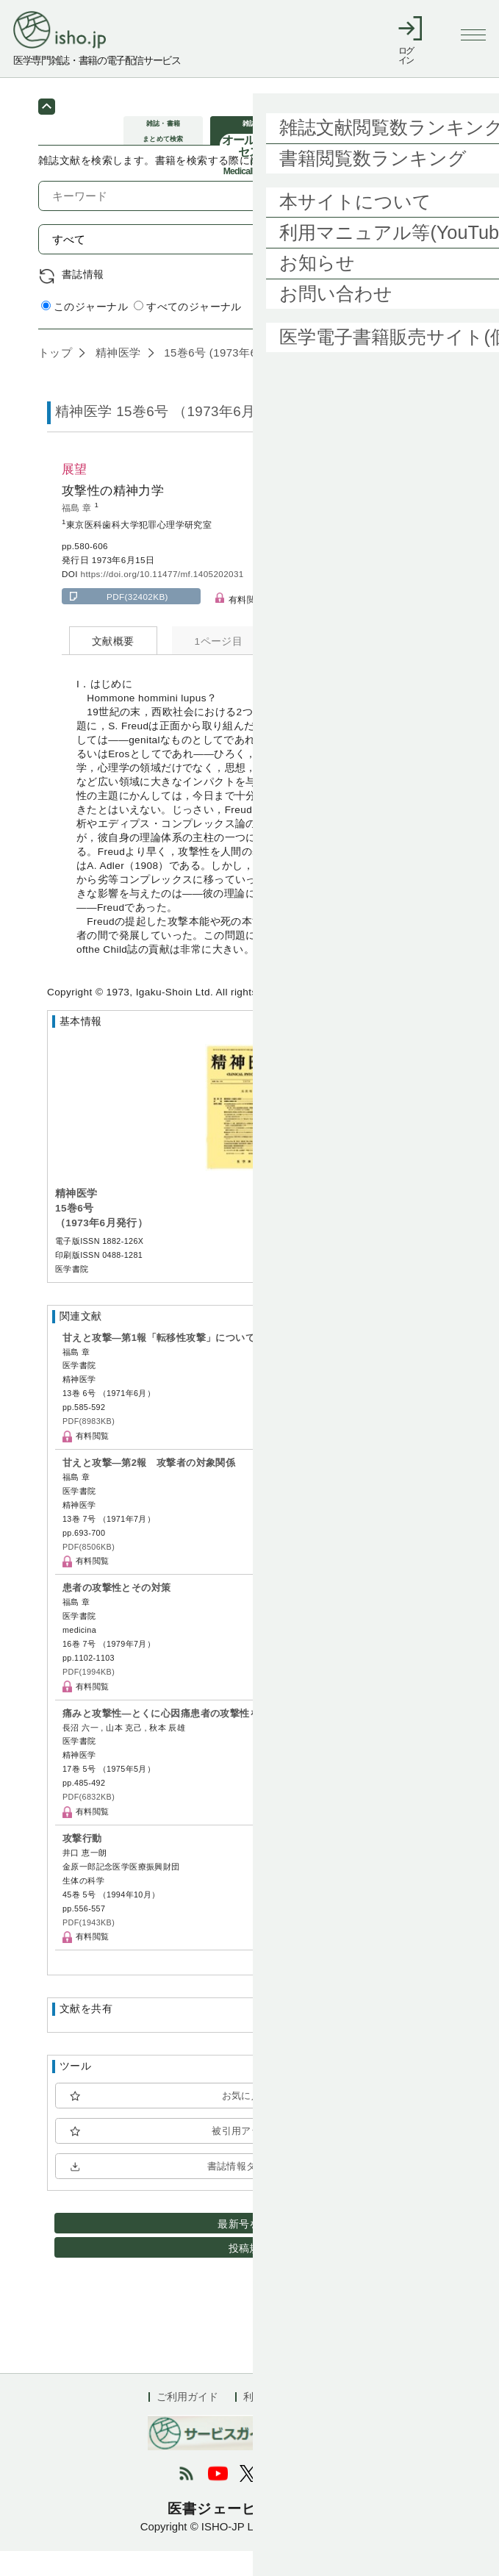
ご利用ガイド (187, 2421)
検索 (428, 263)
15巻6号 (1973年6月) (216, 377)
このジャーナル (84, 331)
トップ (55, 377)
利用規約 (263, 2421)
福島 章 (78, 532)
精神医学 (116, 377)
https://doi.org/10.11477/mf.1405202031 (162, 599)
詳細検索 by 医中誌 (415, 332)
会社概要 (330, 2421)
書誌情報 (83, 299)
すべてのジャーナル (188, 331)
